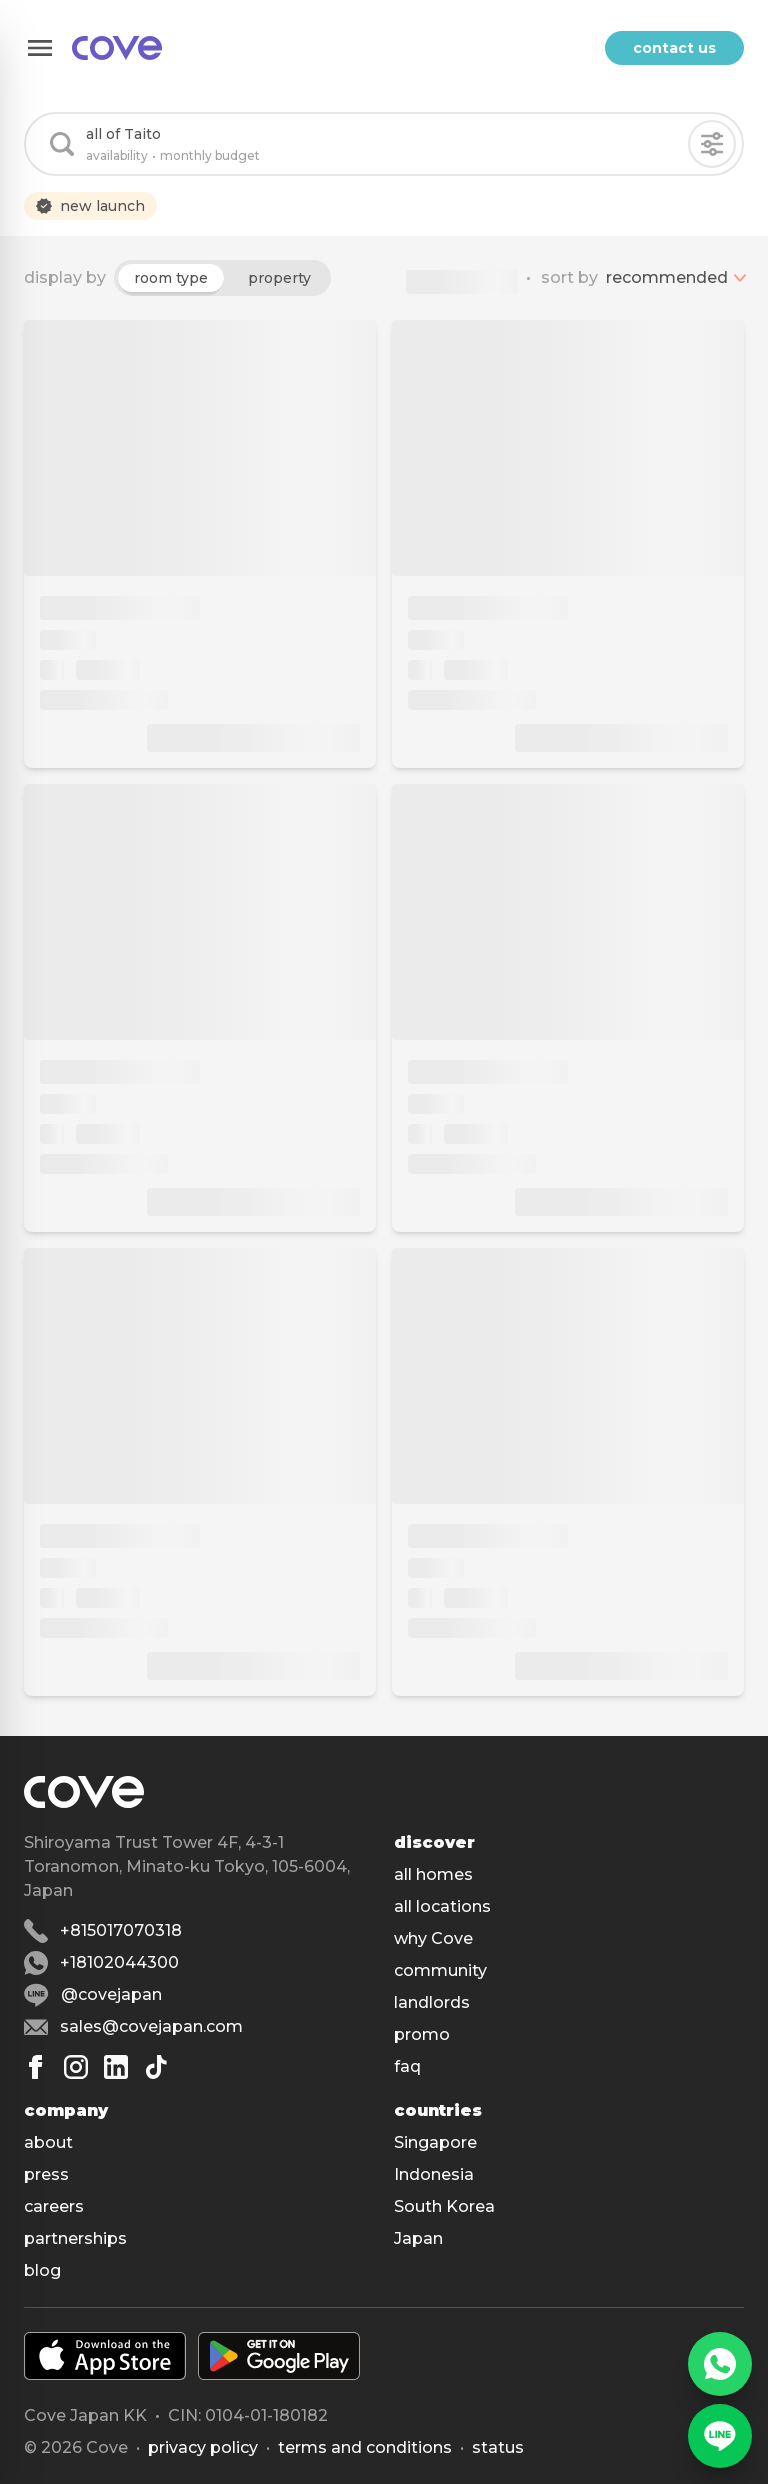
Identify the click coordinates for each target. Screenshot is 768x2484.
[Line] (720, 2436)
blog (42, 2270)
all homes (433, 1874)
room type (171, 278)
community (440, 1970)
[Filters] (712, 144)
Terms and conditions (365, 2447)
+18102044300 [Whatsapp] (119, 1962)
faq (407, 2066)
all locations (442, 1906)
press (46, 2174)
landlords (432, 2002)
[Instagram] (76, 2067)
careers (54, 2206)
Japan (418, 2238)
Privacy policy (203, 2447)
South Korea (444, 2206)
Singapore (435, 2142)
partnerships (75, 2238)
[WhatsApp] (720, 2364)
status (498, 2447)
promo (422, 2034)
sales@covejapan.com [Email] (151, 2026)
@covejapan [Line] (111, 1994)
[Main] (117, 48)
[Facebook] (36, 2067)
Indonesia (434, 2174)
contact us (674, 48)
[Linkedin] (116, 2067)
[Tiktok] (156, 2067)
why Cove (433, 1938)
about (48, 2142)
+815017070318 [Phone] (121, 1930)
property (279, 278)
